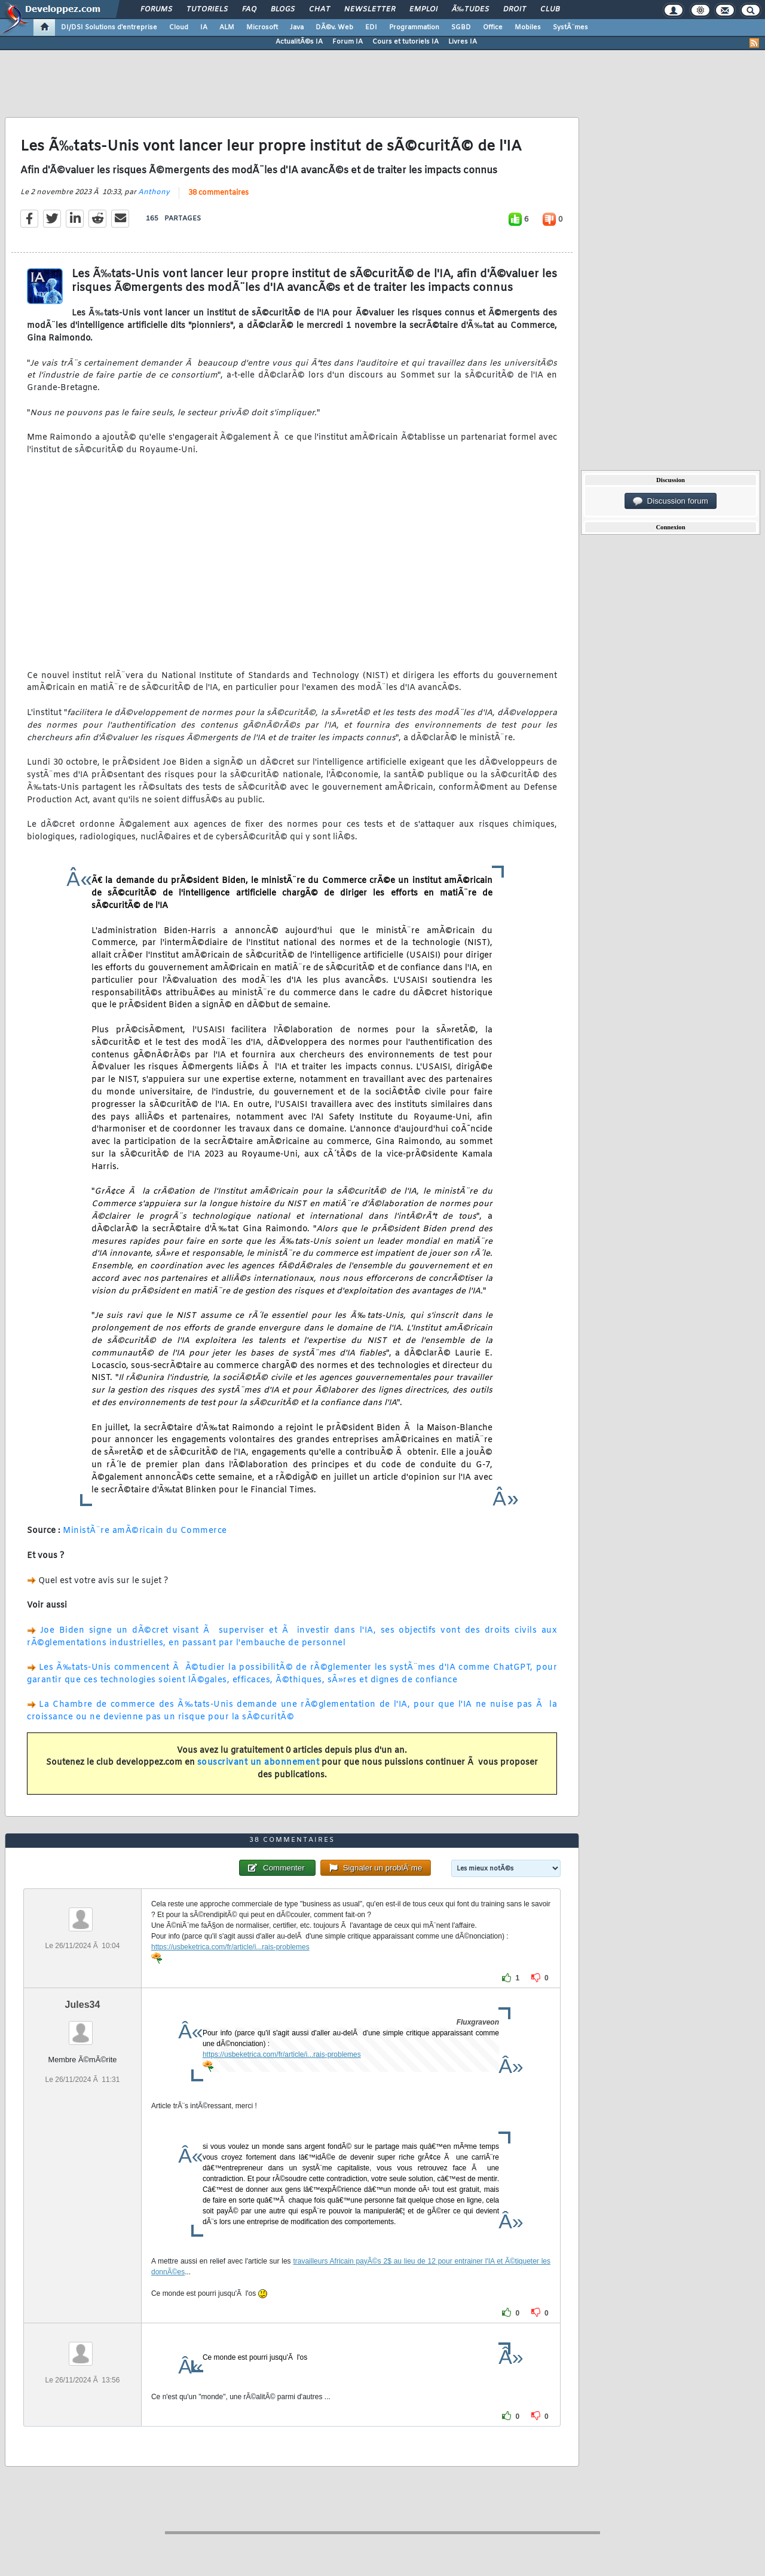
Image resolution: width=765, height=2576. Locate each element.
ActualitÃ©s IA (299, 42)
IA (203, 27)
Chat (319, 9)
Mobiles (528, 27)
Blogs (283, 9)
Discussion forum (670, 501)
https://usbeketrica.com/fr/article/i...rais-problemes (230, 1947)
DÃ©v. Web (334, 27)
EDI (371, 27)
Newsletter (369, 9)
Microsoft (262, 27)
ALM (226, 27)
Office (493, 27)
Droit (514, 9)
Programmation (414, 27)
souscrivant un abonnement (258, 1762)
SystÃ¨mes (570, 27)
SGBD (461, 27)
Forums (156, 9)
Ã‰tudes (470, 9)
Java (297, 27)
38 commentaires (218, 193)
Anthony (154, 192)
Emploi (423, 9)
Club (550, 9)
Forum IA (347, 42)
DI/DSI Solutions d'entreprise (109, 27)
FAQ (249, 9)
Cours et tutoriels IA (405, 42)
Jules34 (82, 2005)
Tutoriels (207, 9)
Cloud (178, 27)
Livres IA (462, 42)
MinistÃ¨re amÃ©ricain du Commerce (145, 1531)
